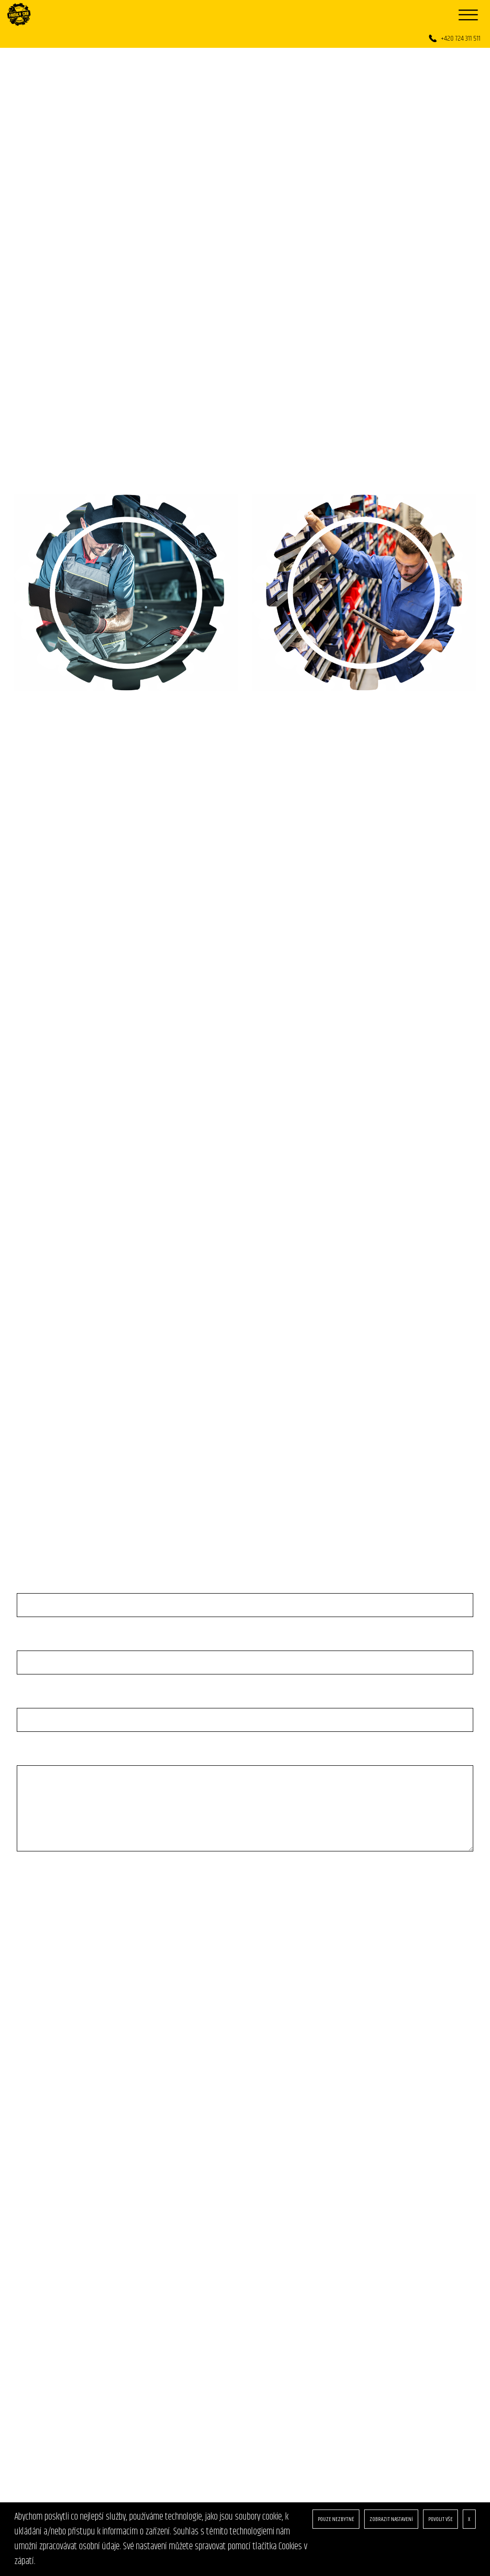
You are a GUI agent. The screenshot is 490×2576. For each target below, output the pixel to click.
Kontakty (31, 2250)
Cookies (28, 2235)
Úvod (24, 2135)
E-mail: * (32, 1702)
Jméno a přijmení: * (48, 1587)
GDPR (24, 2207)
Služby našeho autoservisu (59, 2149)
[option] (245, 202)
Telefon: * (34, 1644)
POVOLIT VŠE (440, 2519)
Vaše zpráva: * (42, 1759)
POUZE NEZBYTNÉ (336, 2519)
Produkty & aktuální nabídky (61, 2164)
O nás (25, 2178)
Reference (32, 2192)
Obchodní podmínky (47, 2221)
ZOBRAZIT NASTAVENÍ (391, 2519)
